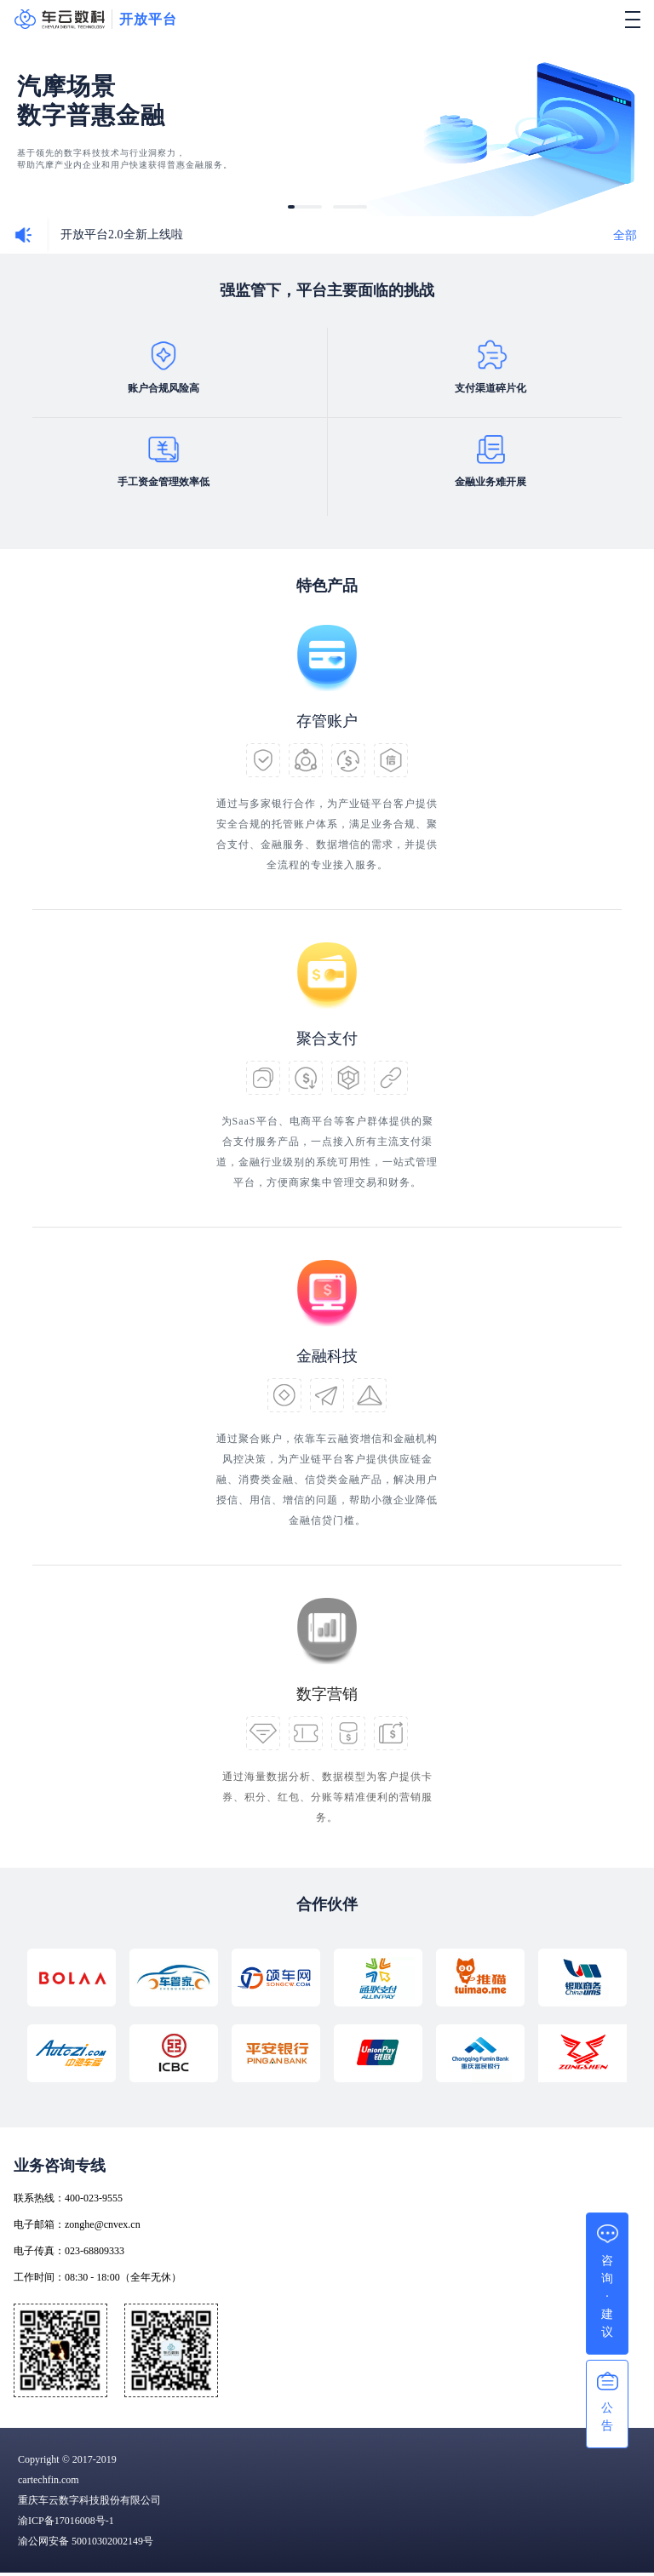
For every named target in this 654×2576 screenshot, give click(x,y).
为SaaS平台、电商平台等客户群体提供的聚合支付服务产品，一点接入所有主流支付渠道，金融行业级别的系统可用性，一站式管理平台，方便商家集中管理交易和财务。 (327, 1151)
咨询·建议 (607, 2296)
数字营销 (327, 1694)
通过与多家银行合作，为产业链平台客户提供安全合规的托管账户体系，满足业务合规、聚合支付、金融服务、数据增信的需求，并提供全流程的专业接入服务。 (327, 834)
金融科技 (327, 1356)
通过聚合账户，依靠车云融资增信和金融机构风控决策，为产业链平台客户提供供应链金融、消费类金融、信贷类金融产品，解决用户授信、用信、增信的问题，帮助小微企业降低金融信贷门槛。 (327, 1479)
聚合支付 (327, 1038)
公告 (607, 2416)
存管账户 (327, 721)
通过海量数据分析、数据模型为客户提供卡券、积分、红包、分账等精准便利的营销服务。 (327, 1797)
